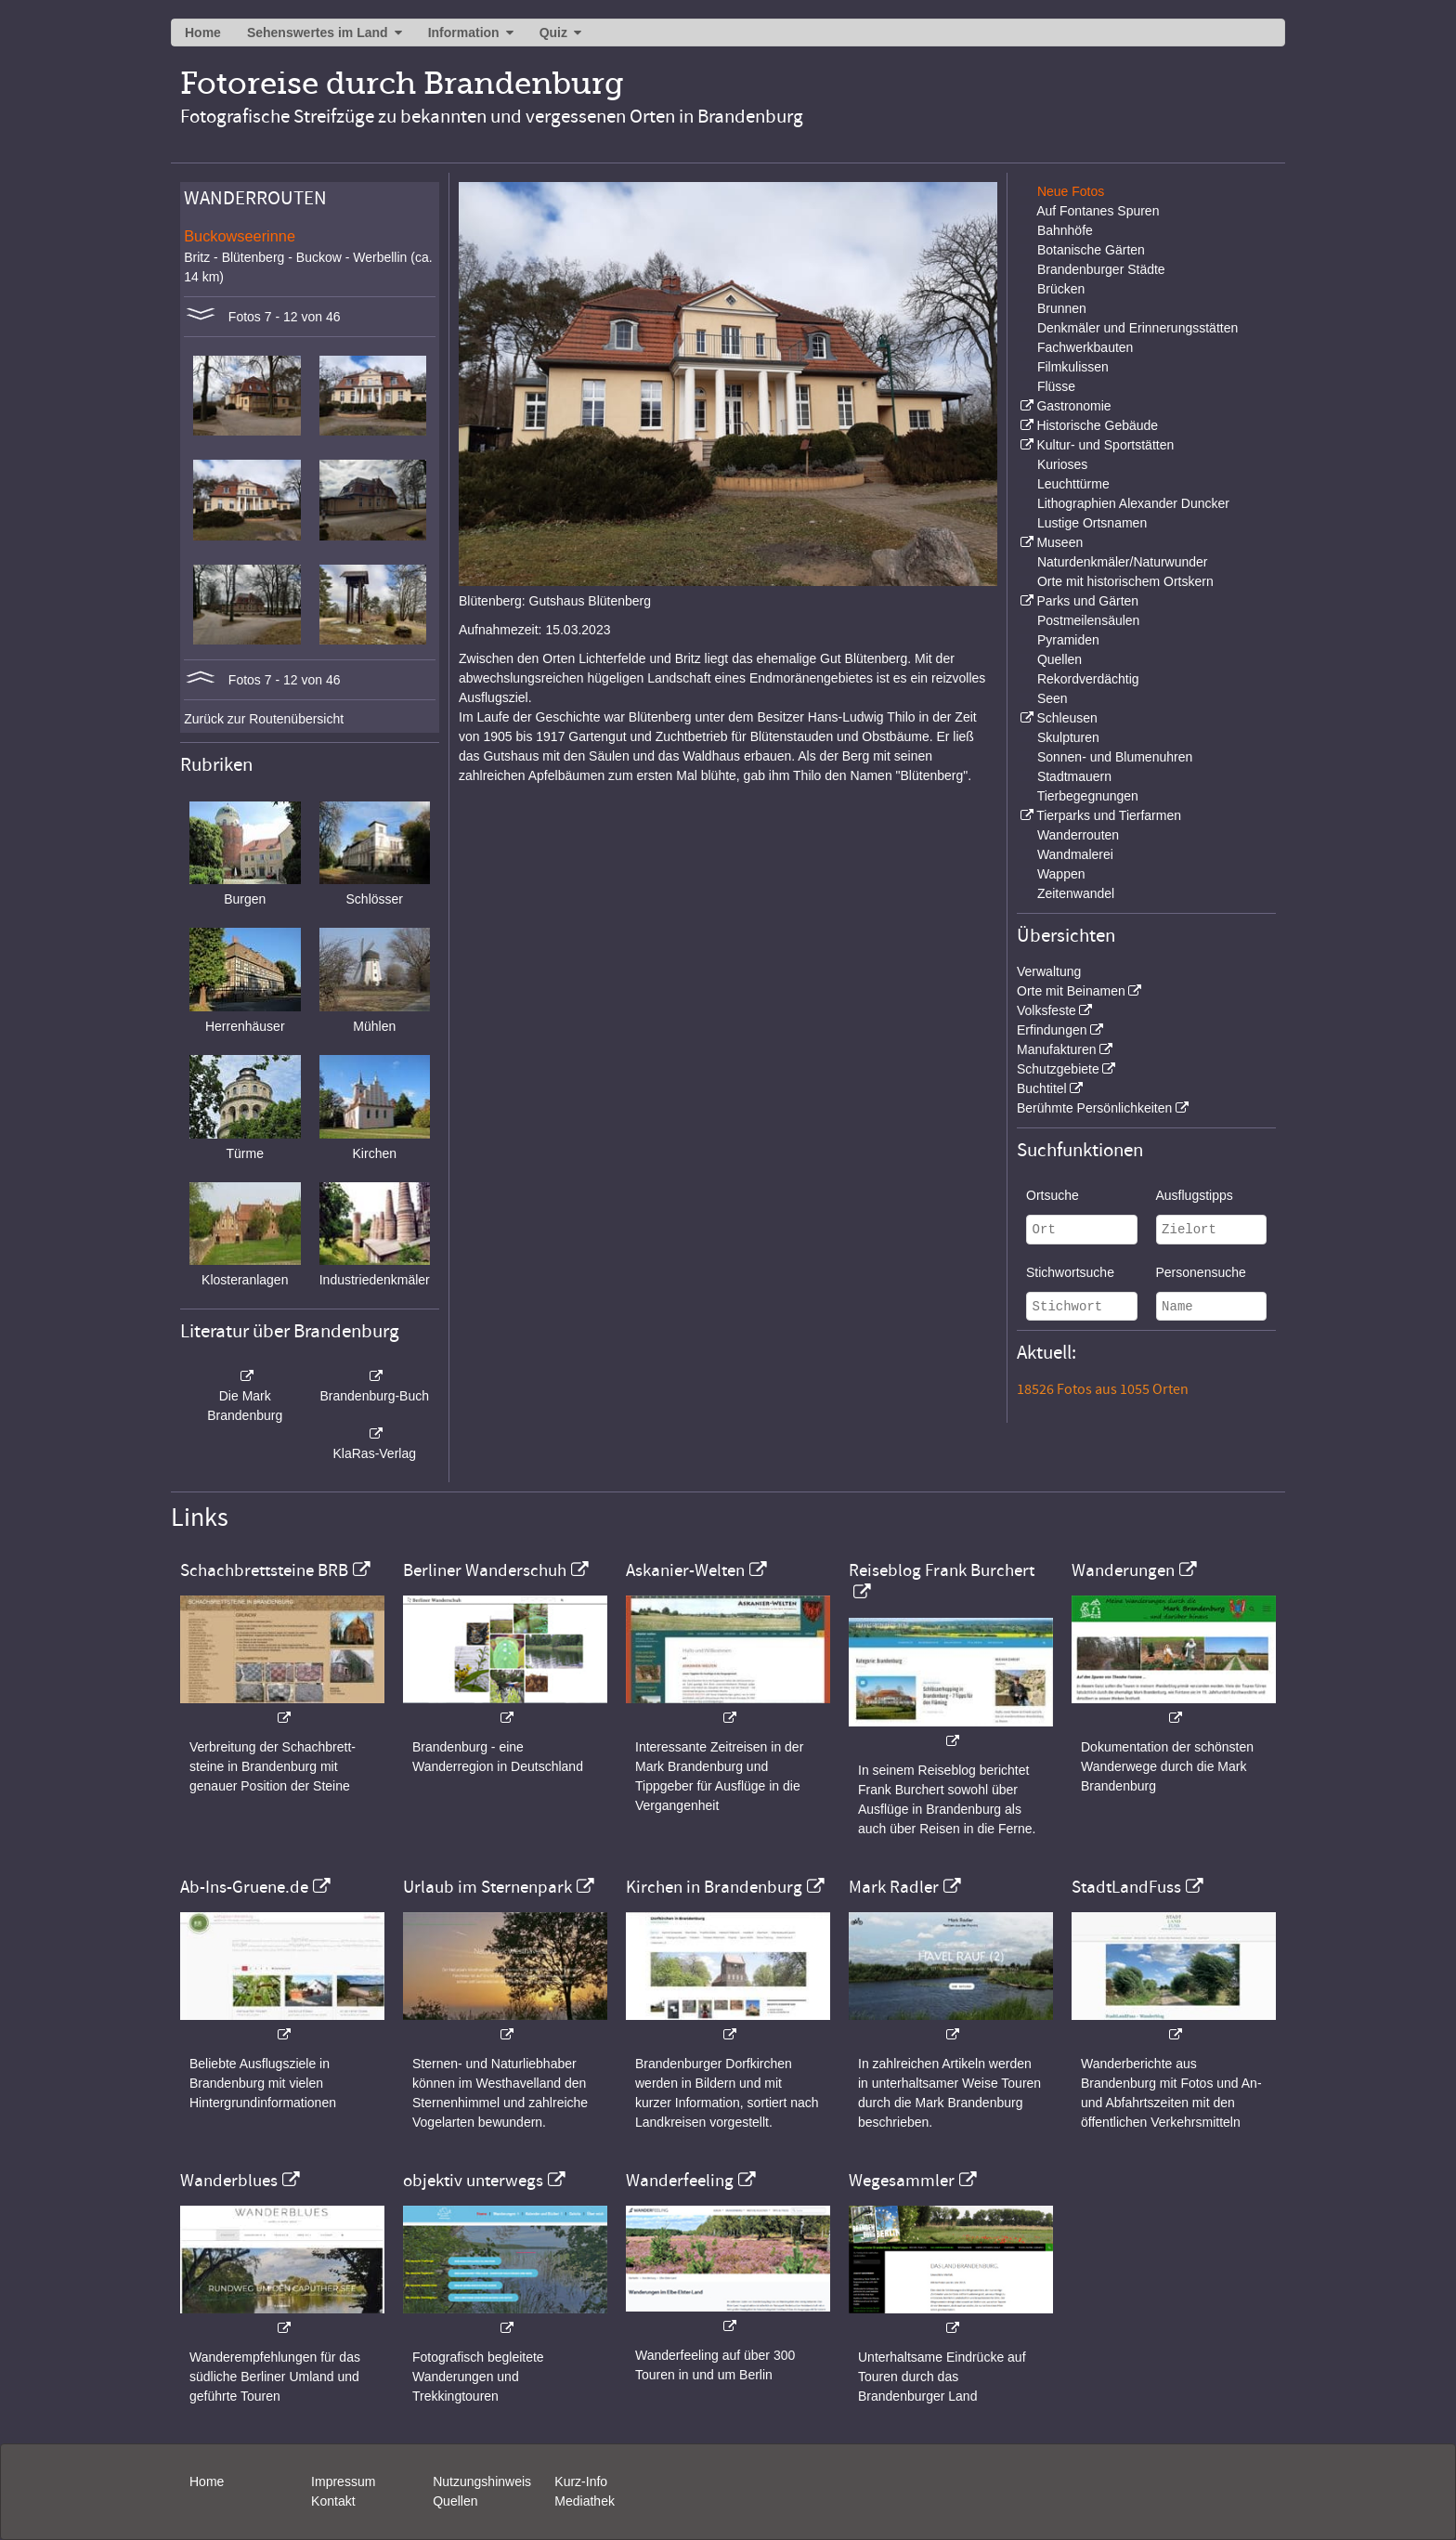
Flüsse (1056, 386)
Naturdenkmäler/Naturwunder (1122, 561)
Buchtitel (1042, 1088)
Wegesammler (902, 2180)
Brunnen (1061, 308)
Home (203, 32)
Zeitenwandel (1075, 893)
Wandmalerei (1075, 854)
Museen (1059, 542)
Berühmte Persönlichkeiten (1094, 1108)
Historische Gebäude (1097, 425)
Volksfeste (1046, 1010)
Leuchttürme (1073, 483)
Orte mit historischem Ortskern (1125, 581)
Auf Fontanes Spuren (1097, 210)
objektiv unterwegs (473, 2180)
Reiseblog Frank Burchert (941, 1570)
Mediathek (584, 2501)
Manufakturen (1057, 1049)
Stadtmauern (1074, 776)
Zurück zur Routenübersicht (264, 718)
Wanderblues (229, 2180)
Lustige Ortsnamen (1092, 522)
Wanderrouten (1078, 834)
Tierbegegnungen (1087, 795)
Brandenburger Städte (1101, 269)
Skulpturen (1068, 737)
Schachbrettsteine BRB (264, 1570)
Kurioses (1062, 464)
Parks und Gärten (1087, 600)
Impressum (343, 2481)
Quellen (1059, 659)
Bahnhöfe (1065, 230)
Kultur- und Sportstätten (1105, 444)
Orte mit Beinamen (1071, 990)
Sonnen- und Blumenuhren (1114, 756)
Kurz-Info (580, 2481)
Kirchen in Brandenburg (714, 1887)
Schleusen (1066, 717)
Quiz (553, 32)
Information (464, 32)
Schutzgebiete (1058, 1069)
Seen (1052, 698)
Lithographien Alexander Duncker (1133, 503)
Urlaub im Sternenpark (487, 1887)
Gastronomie (1073, 405)
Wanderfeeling (680, 2180)
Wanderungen (1123, 1570)
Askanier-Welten (685, 1570)
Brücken (1061, 288)
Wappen (1061, 873)
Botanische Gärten (1091, 249)
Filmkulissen (1073, 366)
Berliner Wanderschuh (484, 1570)
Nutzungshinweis (482, 2481)
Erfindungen (1052, 1030)
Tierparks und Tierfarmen (1108, 815)
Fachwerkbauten (1085, 347)
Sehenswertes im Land (317, 32)
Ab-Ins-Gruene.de (244, 1887)
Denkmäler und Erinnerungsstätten (1137, 327)
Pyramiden (1068, 639)
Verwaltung (1049, 971)
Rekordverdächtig (1088, 678)
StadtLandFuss (1126, 1887)
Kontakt (333, 2501)
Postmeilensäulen (1088, 620)
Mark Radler (894, 1887)
